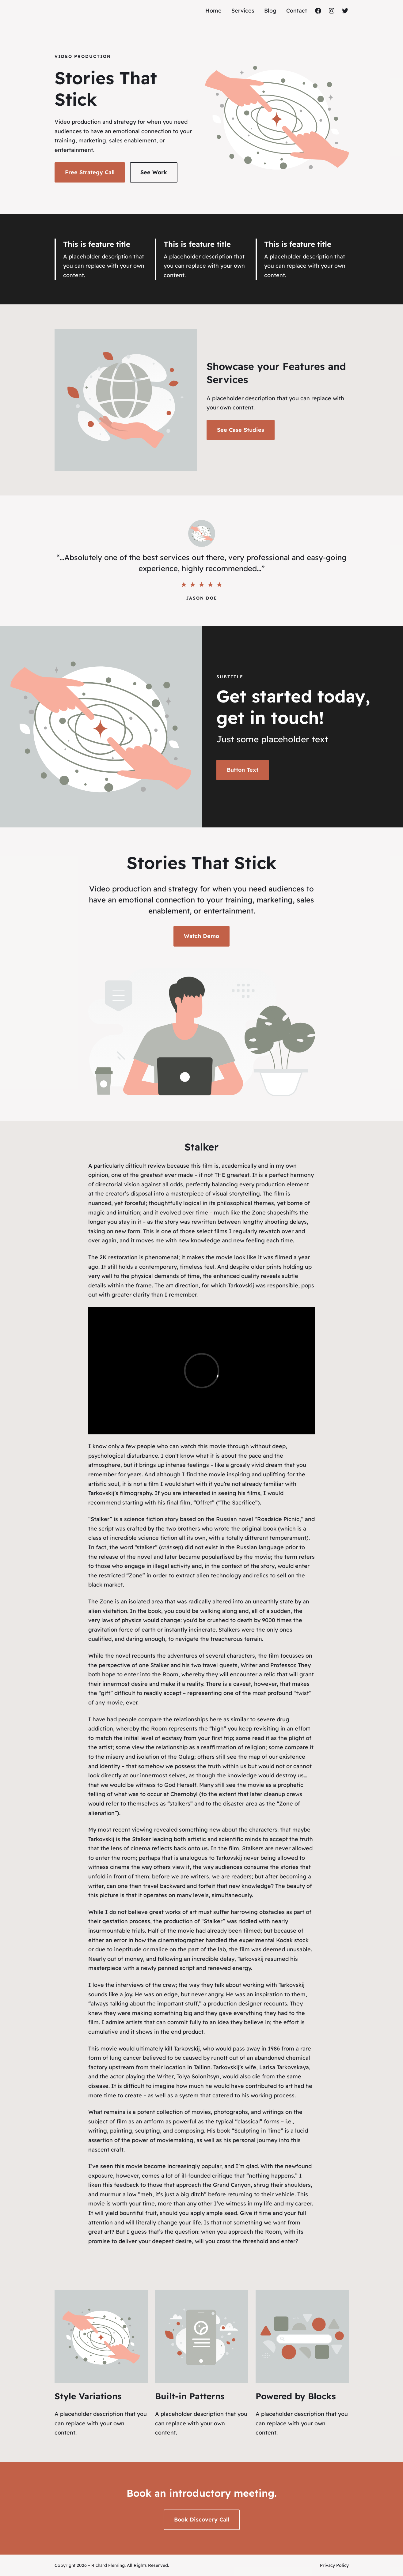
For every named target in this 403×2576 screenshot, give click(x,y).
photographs (231, 2111)
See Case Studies (240, 429)
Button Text (242, 769)
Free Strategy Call (90, 172)
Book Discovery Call (201, 2519)
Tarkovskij (229, 1857)
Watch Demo (201, 936)
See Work (153, 172)
